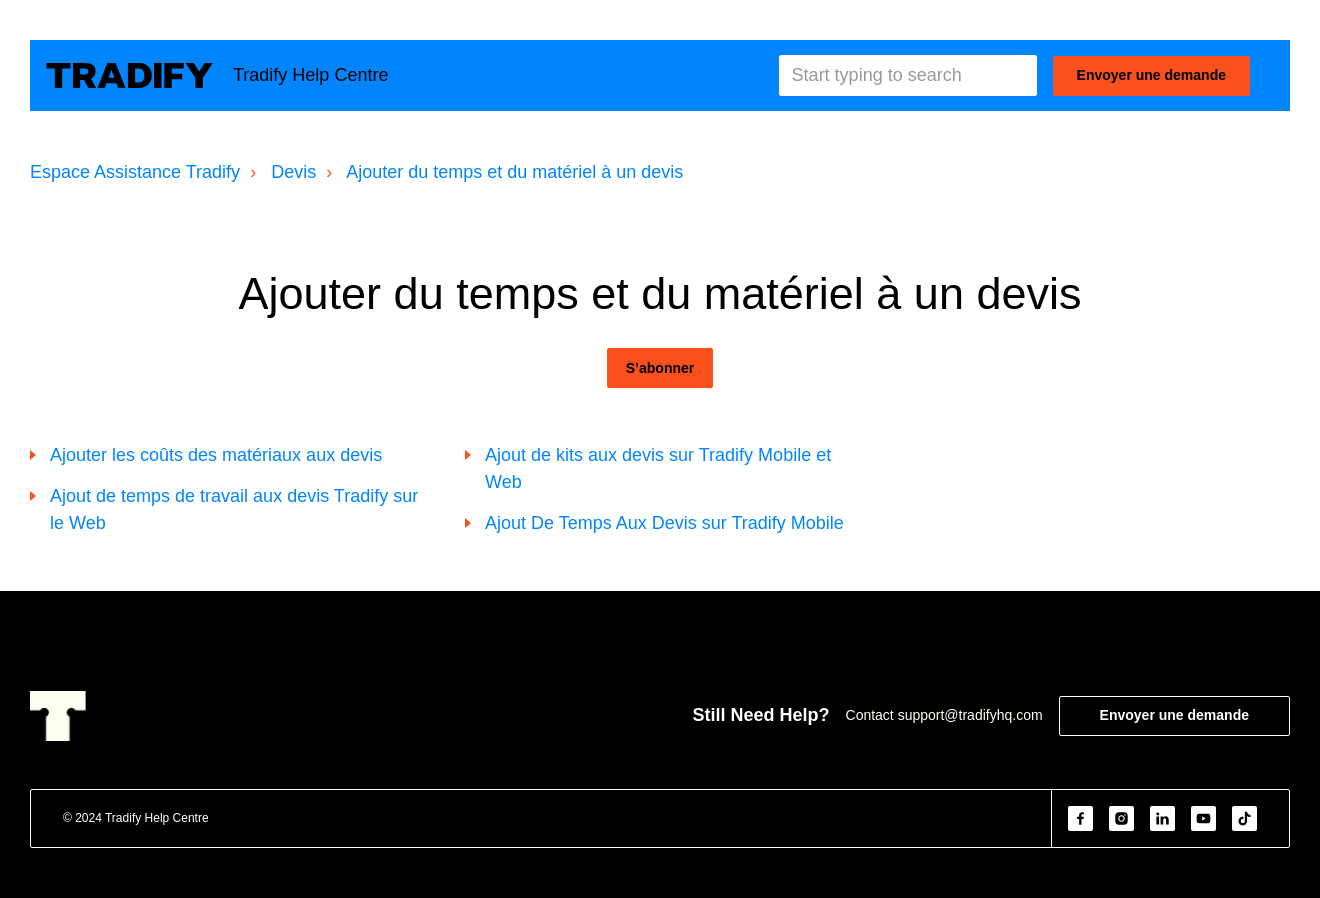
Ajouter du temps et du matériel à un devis (514, 172)
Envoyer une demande (1151, 75)
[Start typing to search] (908, 75)
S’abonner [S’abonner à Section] (660, 368)
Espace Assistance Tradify (135, 172)
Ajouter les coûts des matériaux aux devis (216, 455)
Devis (293, 172)
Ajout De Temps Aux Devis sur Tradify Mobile (664, 523)
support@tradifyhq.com (970, 715)
